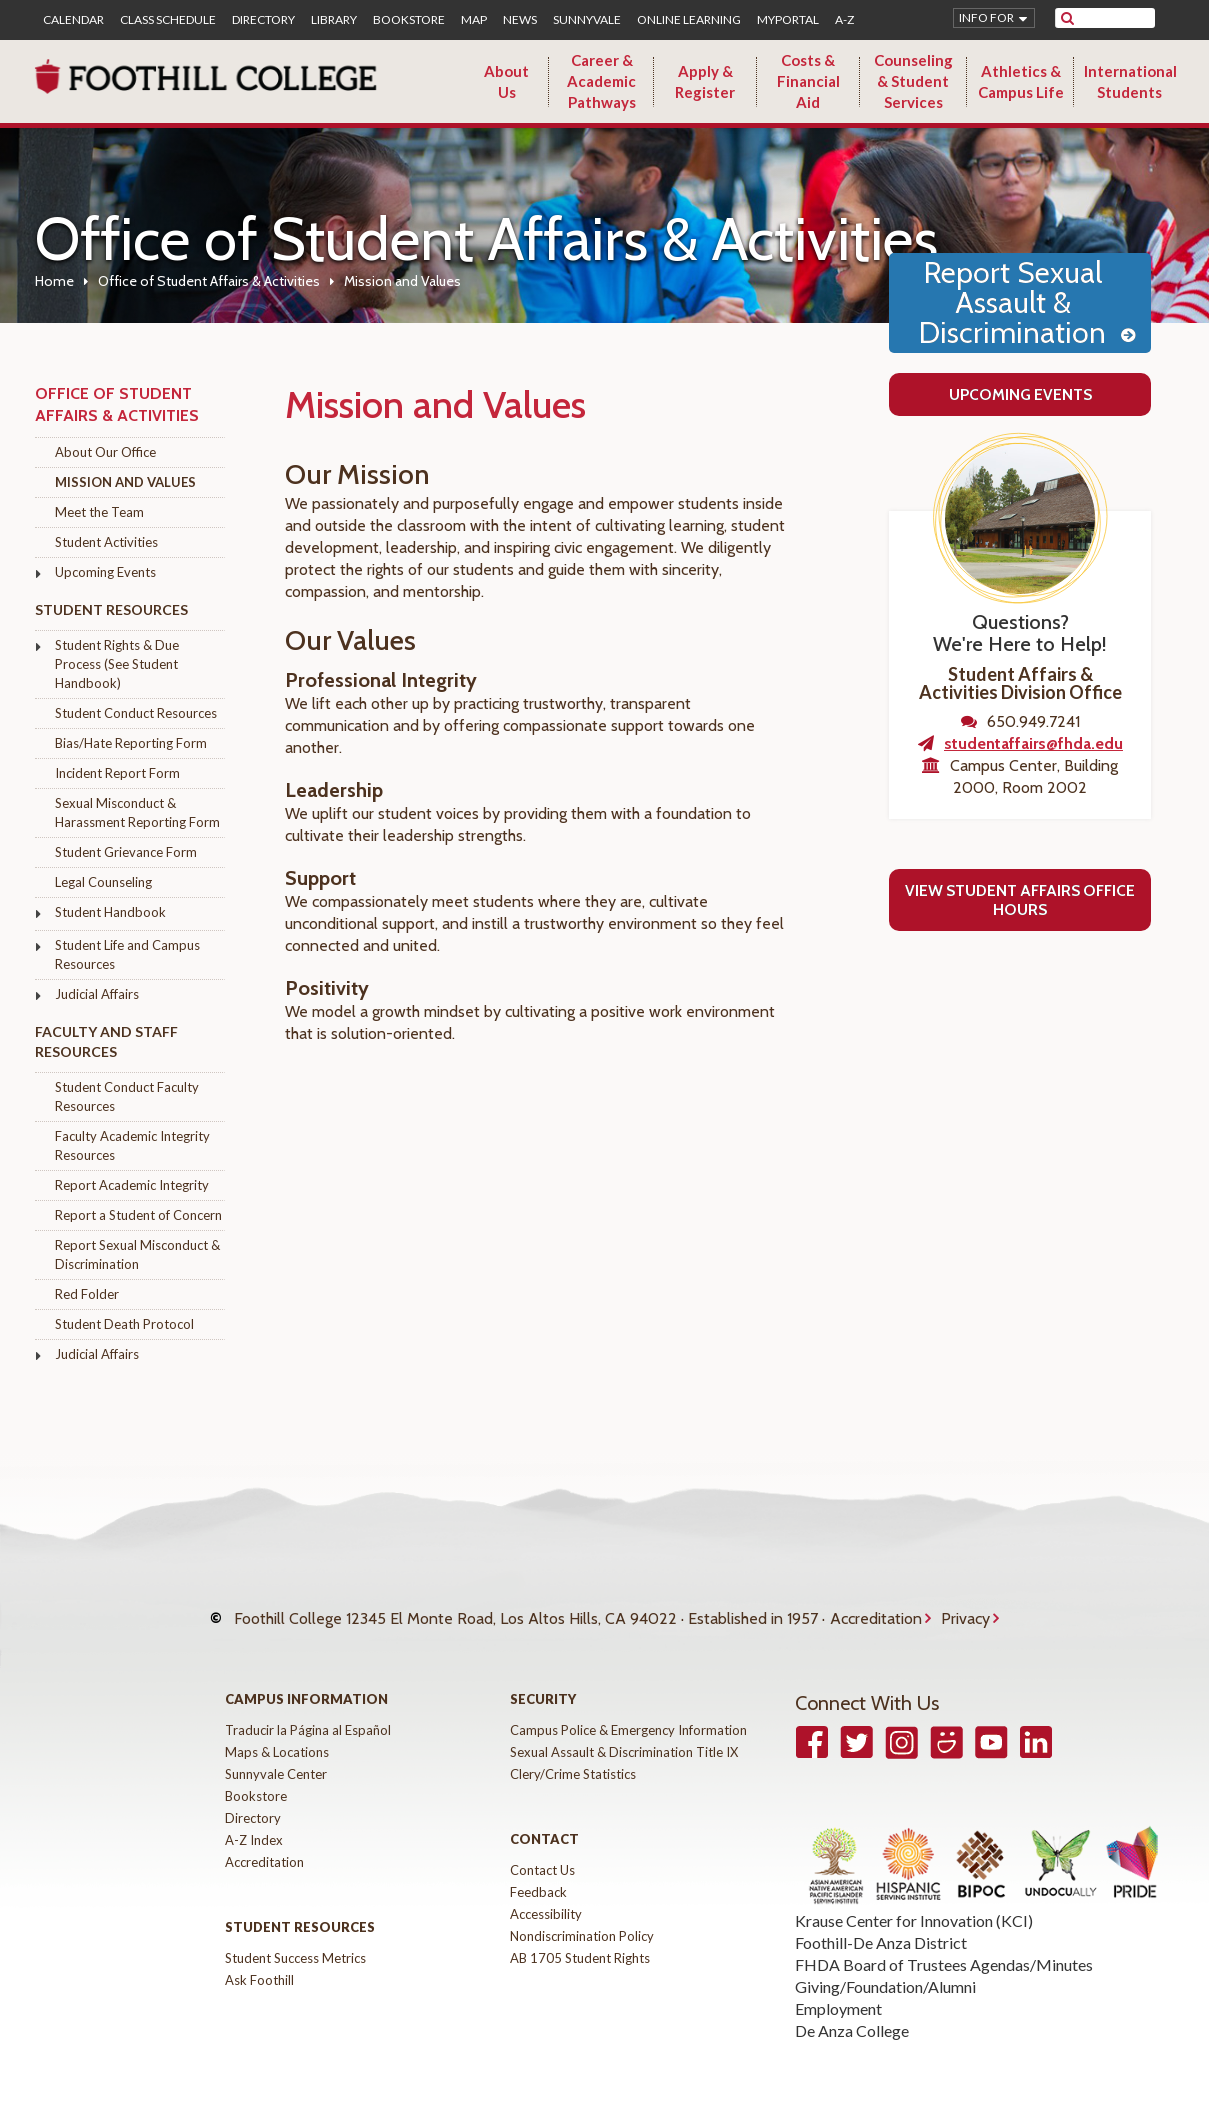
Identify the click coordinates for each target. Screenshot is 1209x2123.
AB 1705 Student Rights (580, 1938)
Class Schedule (168, 20)
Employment (838, 1988)
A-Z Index (254, 1820)
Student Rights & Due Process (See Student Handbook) (117, 664)
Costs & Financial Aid (808, 81)
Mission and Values (125, 482)
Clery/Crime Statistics (573, 1754)
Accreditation (876, 1608)
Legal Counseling (103, 882)
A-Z (844, 20)
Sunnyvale (587, 20)
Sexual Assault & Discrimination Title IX (624, 1732)
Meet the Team (99, 512)
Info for (986, 17)
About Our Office (105, 452)
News (520, 20)
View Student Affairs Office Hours (1020, 900)
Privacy (965, 1608)
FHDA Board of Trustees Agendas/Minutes (944, 1944)
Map (474, 20)
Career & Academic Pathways (601, 81)
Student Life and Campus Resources (127, 954)
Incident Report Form (117, 773)
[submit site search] (1067, 18)
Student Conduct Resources (136, 713)
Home (54, 281)
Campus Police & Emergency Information (628, 1710)
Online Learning (689, 20)
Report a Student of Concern (138, 1215)
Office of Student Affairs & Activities (209, 281)
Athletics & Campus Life (1021, 81)
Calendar (73, 20)
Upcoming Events (105, 572)
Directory (263, 20)
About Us (506, 81)
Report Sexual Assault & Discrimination (1012, 302)
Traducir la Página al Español (308, 1710)
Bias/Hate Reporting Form (131, 743)
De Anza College (852, 2010)
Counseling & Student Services (913, 81)
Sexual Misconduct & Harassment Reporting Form (137, 812)
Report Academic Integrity (132, 1185)
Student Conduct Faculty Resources (127, 1096)
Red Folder (87, 1294)
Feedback (538, 1872)
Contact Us (542, 1850)
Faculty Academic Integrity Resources (132, 1145)
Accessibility (546, 1894)
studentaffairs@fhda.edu (1033, 743)
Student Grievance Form (126, 852)
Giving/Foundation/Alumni (885, 1966)
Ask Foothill (259, 1960)
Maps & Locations (277, 1732)
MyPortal (788, 20)
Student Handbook (110, 912)
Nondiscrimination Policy (582, 1916)
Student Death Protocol (124, 1324)
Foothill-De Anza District (881, 1922)
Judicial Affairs (97, 994)
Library (334, 20)
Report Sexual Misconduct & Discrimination (137, 1254)
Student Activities (106, 542)
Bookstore (409, 20)
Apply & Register (705, 81)
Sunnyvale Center (276, 1754)
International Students (1130, 81)
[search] (1117, 18)
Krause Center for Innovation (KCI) (914, 1900)
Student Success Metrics (295, 1938)
